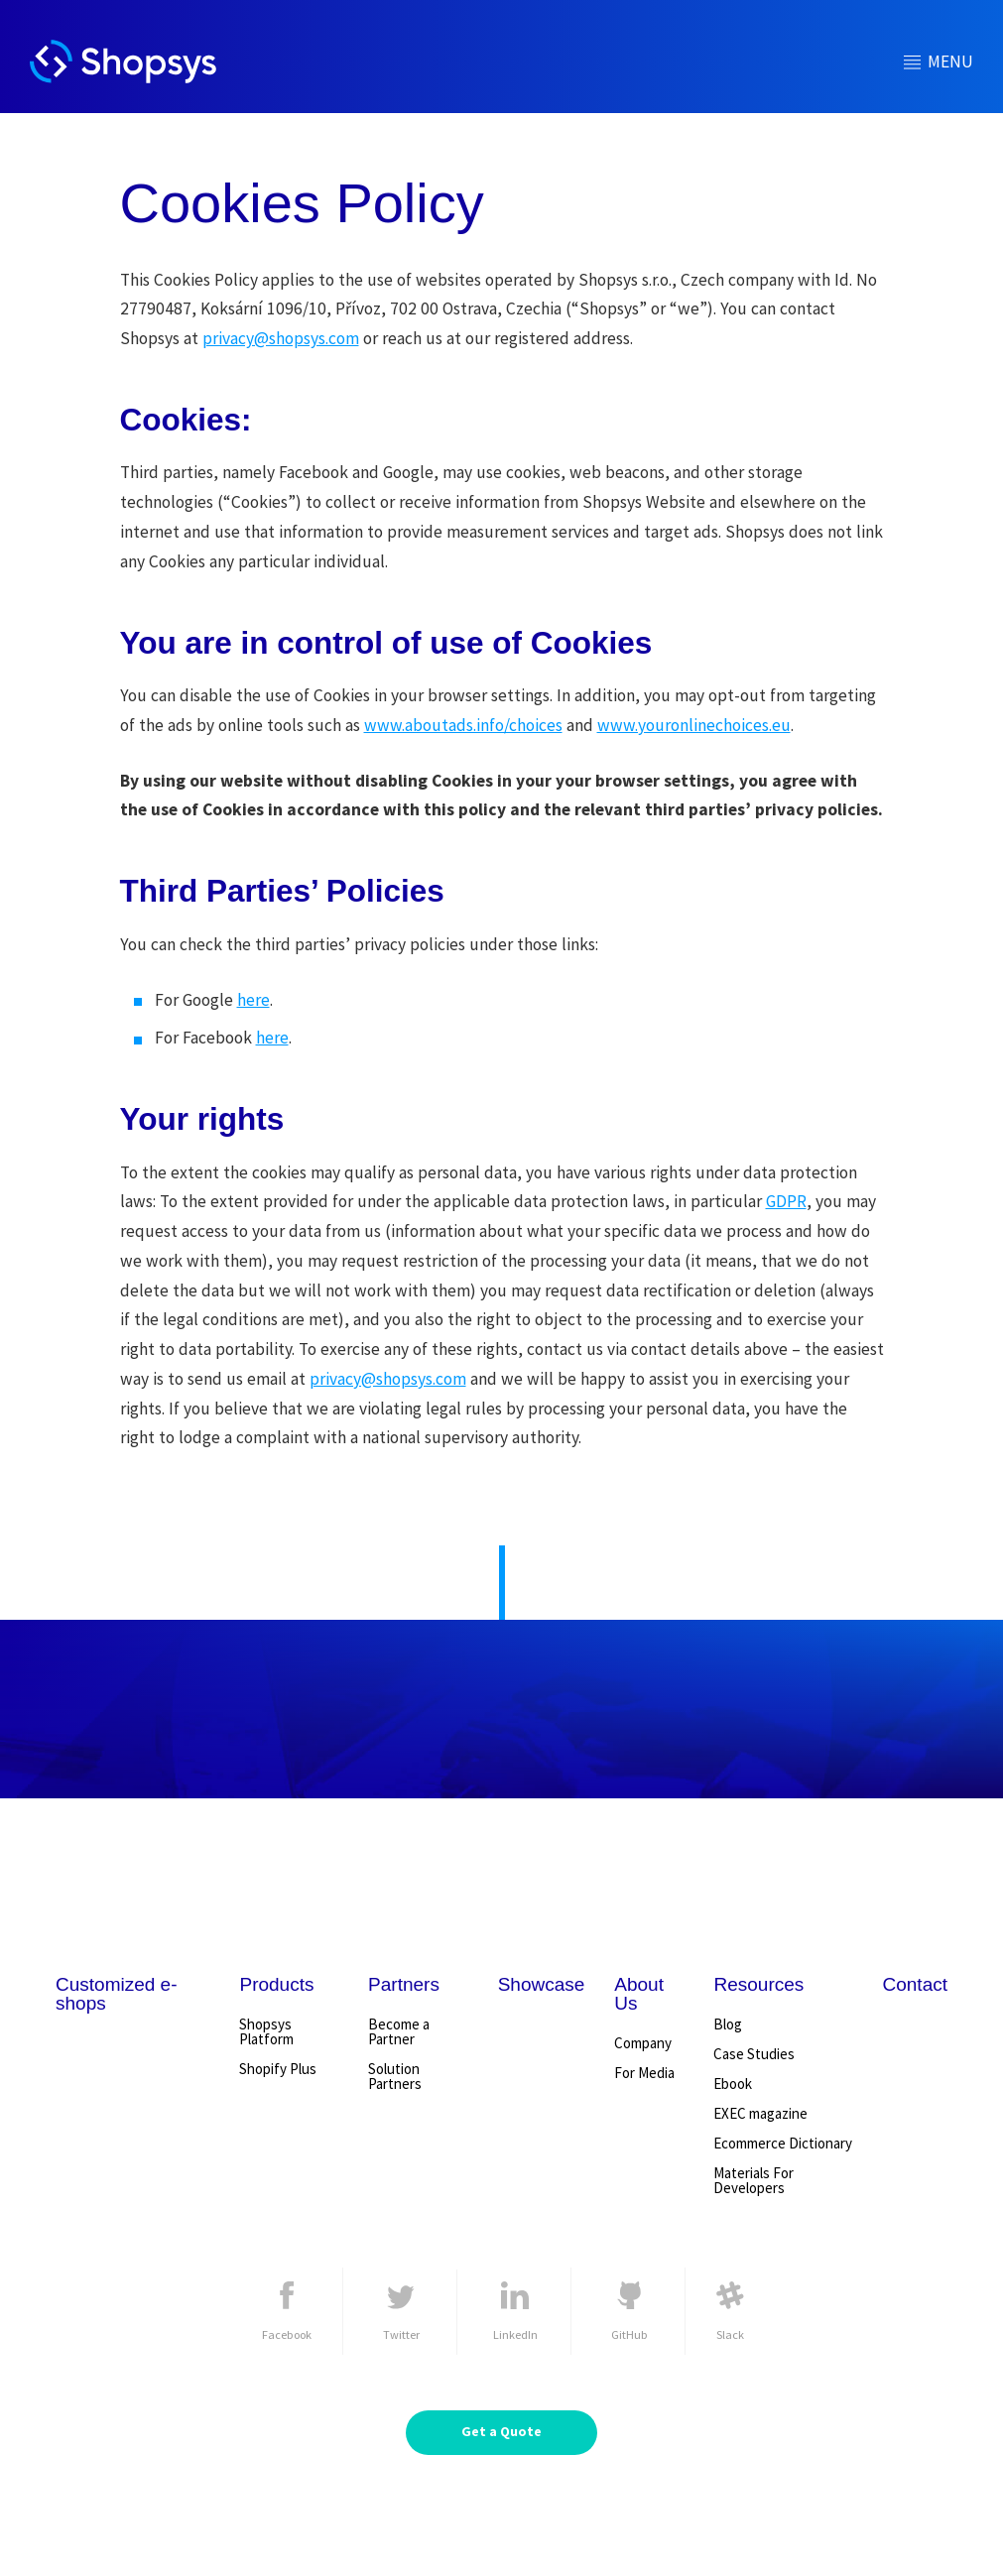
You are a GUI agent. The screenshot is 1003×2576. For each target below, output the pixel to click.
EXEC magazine (760, 2113)
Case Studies (754, 2053)
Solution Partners (395, 2076)
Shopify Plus (277, 2068)
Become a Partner (399, 2031)
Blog (727, 2024)
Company (643, 2042)
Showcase (541, 1984)
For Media (644, 2072)
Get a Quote (501, 2431)
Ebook (732, 2083)
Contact (915, 1984)
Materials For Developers (753, 2180)
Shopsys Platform (266, 2031)
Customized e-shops (117, 1994)
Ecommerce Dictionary (782, 2143)
